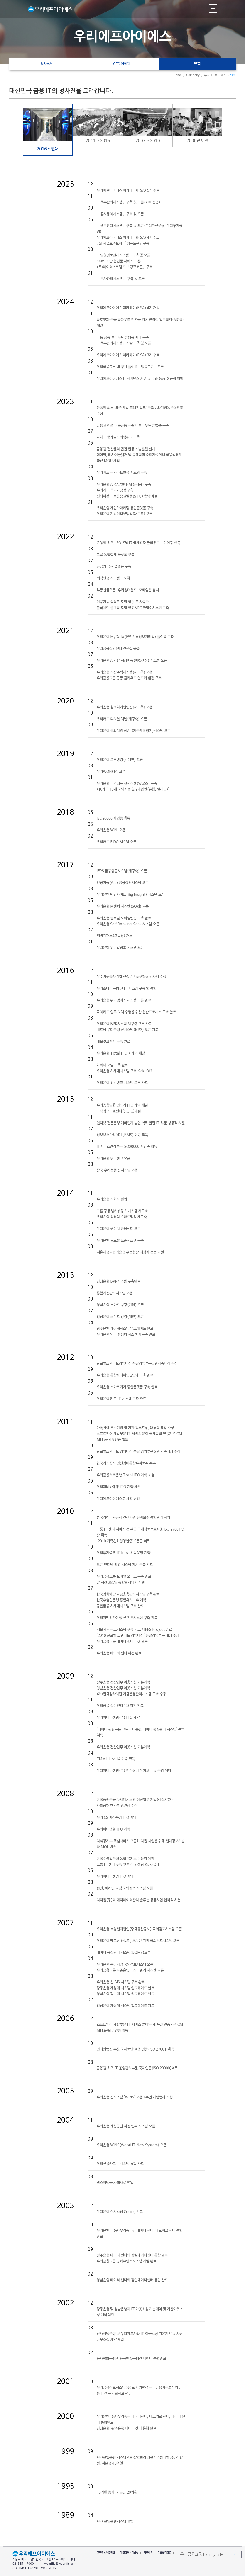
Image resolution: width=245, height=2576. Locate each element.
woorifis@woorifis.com (80, 2564)
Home (178, 75)
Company (193, 75)
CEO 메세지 (121, 64)
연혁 (233, 75)
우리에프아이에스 (215, 75)
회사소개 (46, 64)
